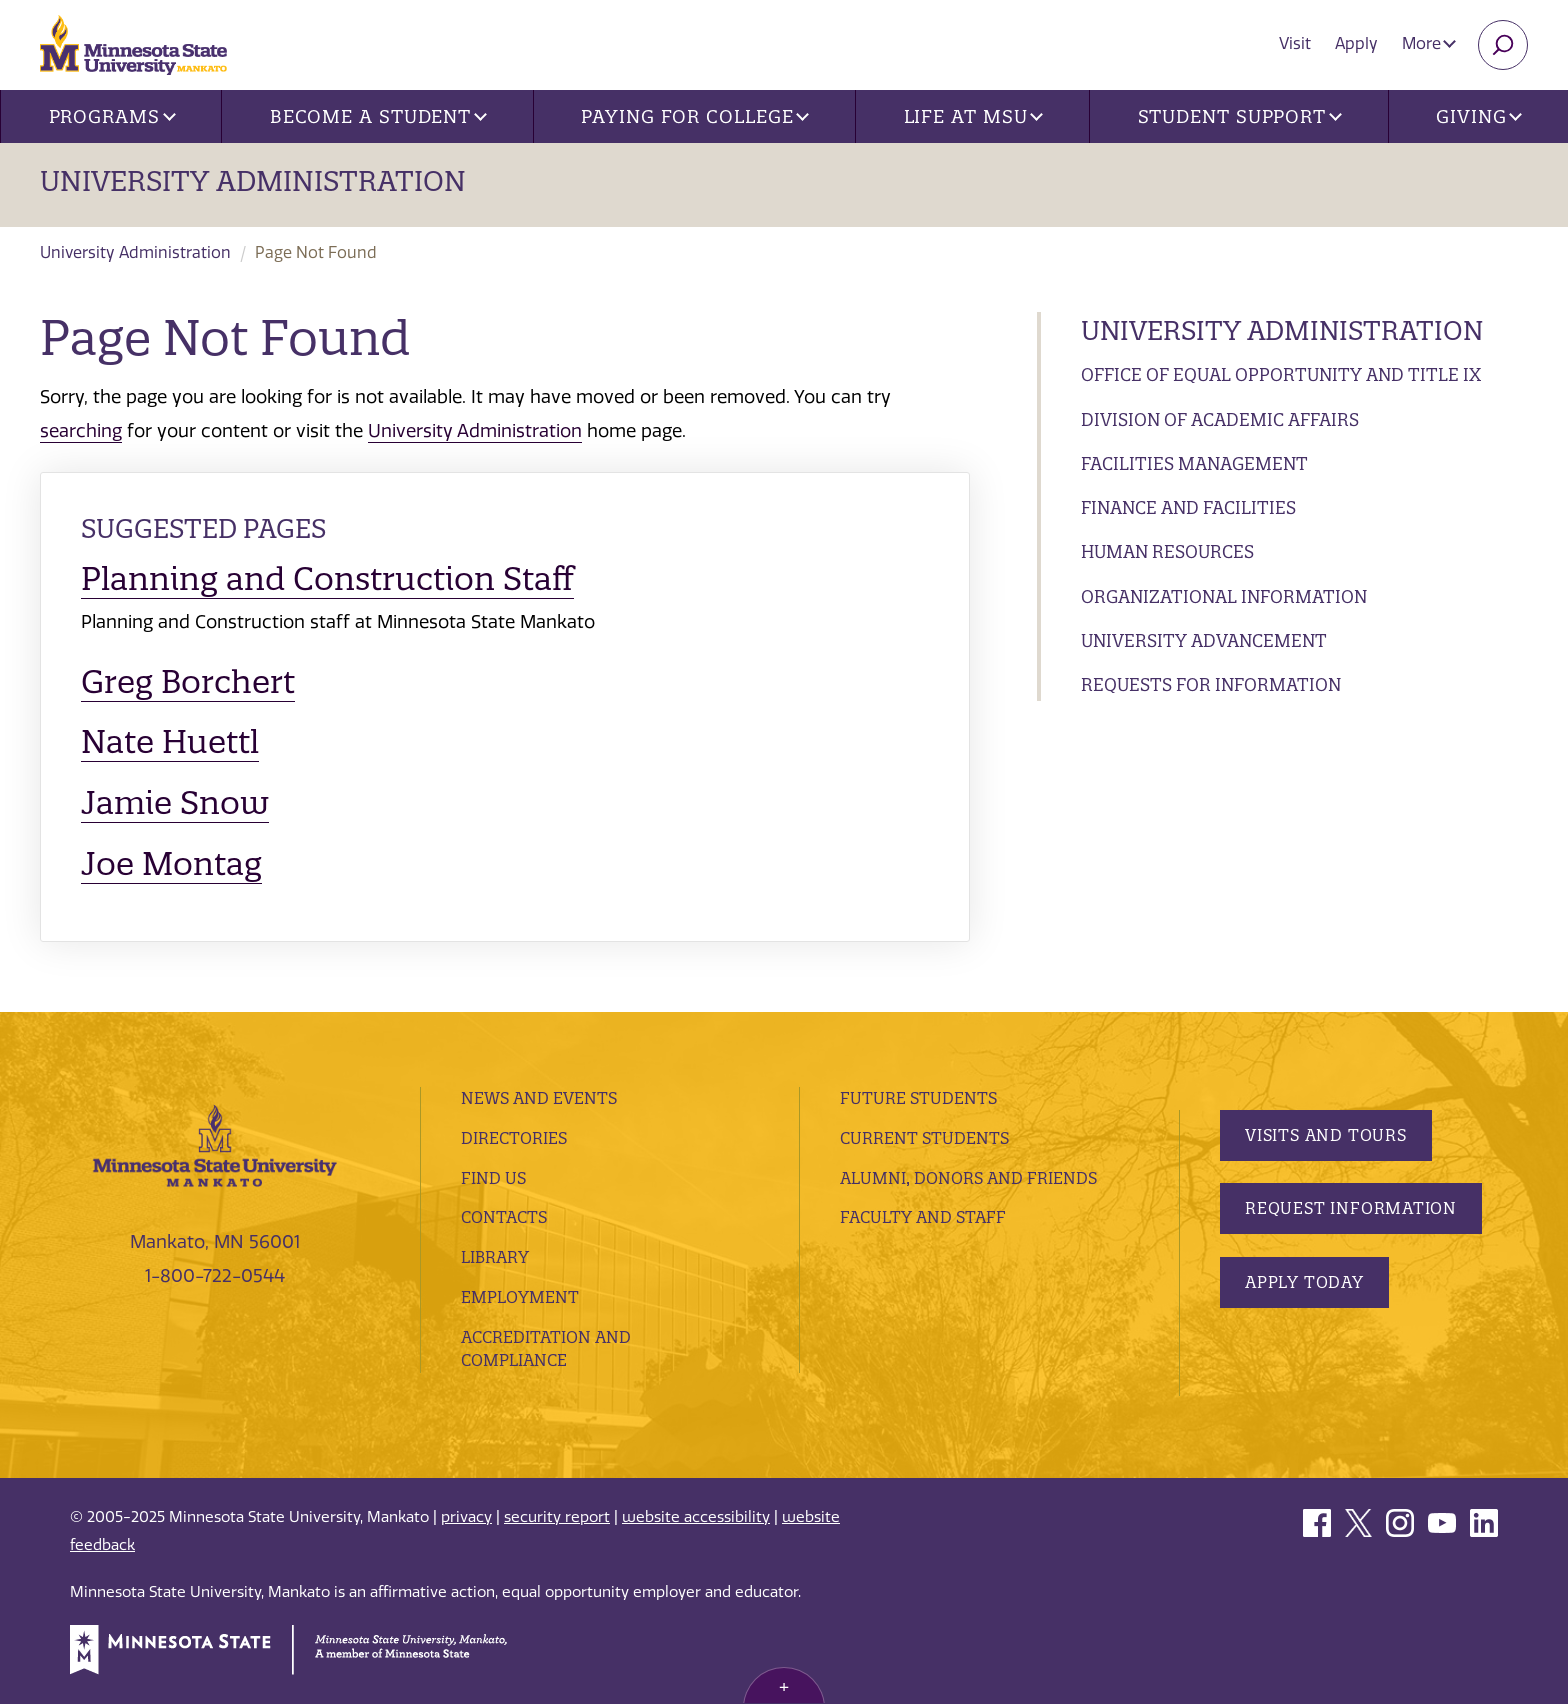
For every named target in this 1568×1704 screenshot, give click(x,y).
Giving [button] (1479, 116)
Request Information (1351, 1208)
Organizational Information (1224, 596)
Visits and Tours (1326, 1135)
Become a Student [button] (378, 116)
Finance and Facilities (1188, 507)
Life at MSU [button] (974, 116)
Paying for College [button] (695, 116)
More (1429, 43)
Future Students (918, 1098)
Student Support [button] (1240, 116)
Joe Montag (171, 863)
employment (520, 1297)
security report (557, 1517)
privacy (466, 1517)
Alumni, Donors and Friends (968, 1178)
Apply (1356, 43)
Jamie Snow (175, 802)
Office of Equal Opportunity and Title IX (1281, 374)
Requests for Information (1211, 684)
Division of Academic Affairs (1220, 419)
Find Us (493, 1178)
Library (495, 1257)
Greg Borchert (188, 681)
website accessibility (696, 1517)
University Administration (253, 181)
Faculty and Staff (923, 1217)
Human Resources (1167, 551)
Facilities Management (1194, 463)
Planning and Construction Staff (327, 578)
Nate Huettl (170, 741)
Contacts (504, 1217)
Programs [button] (112, 116)
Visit (1295, 43)
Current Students (924, 1138)
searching (81, 431)
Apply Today (1304, 1282)
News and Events (539, 1098)
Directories (514, 1138)
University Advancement (1204, 640)
